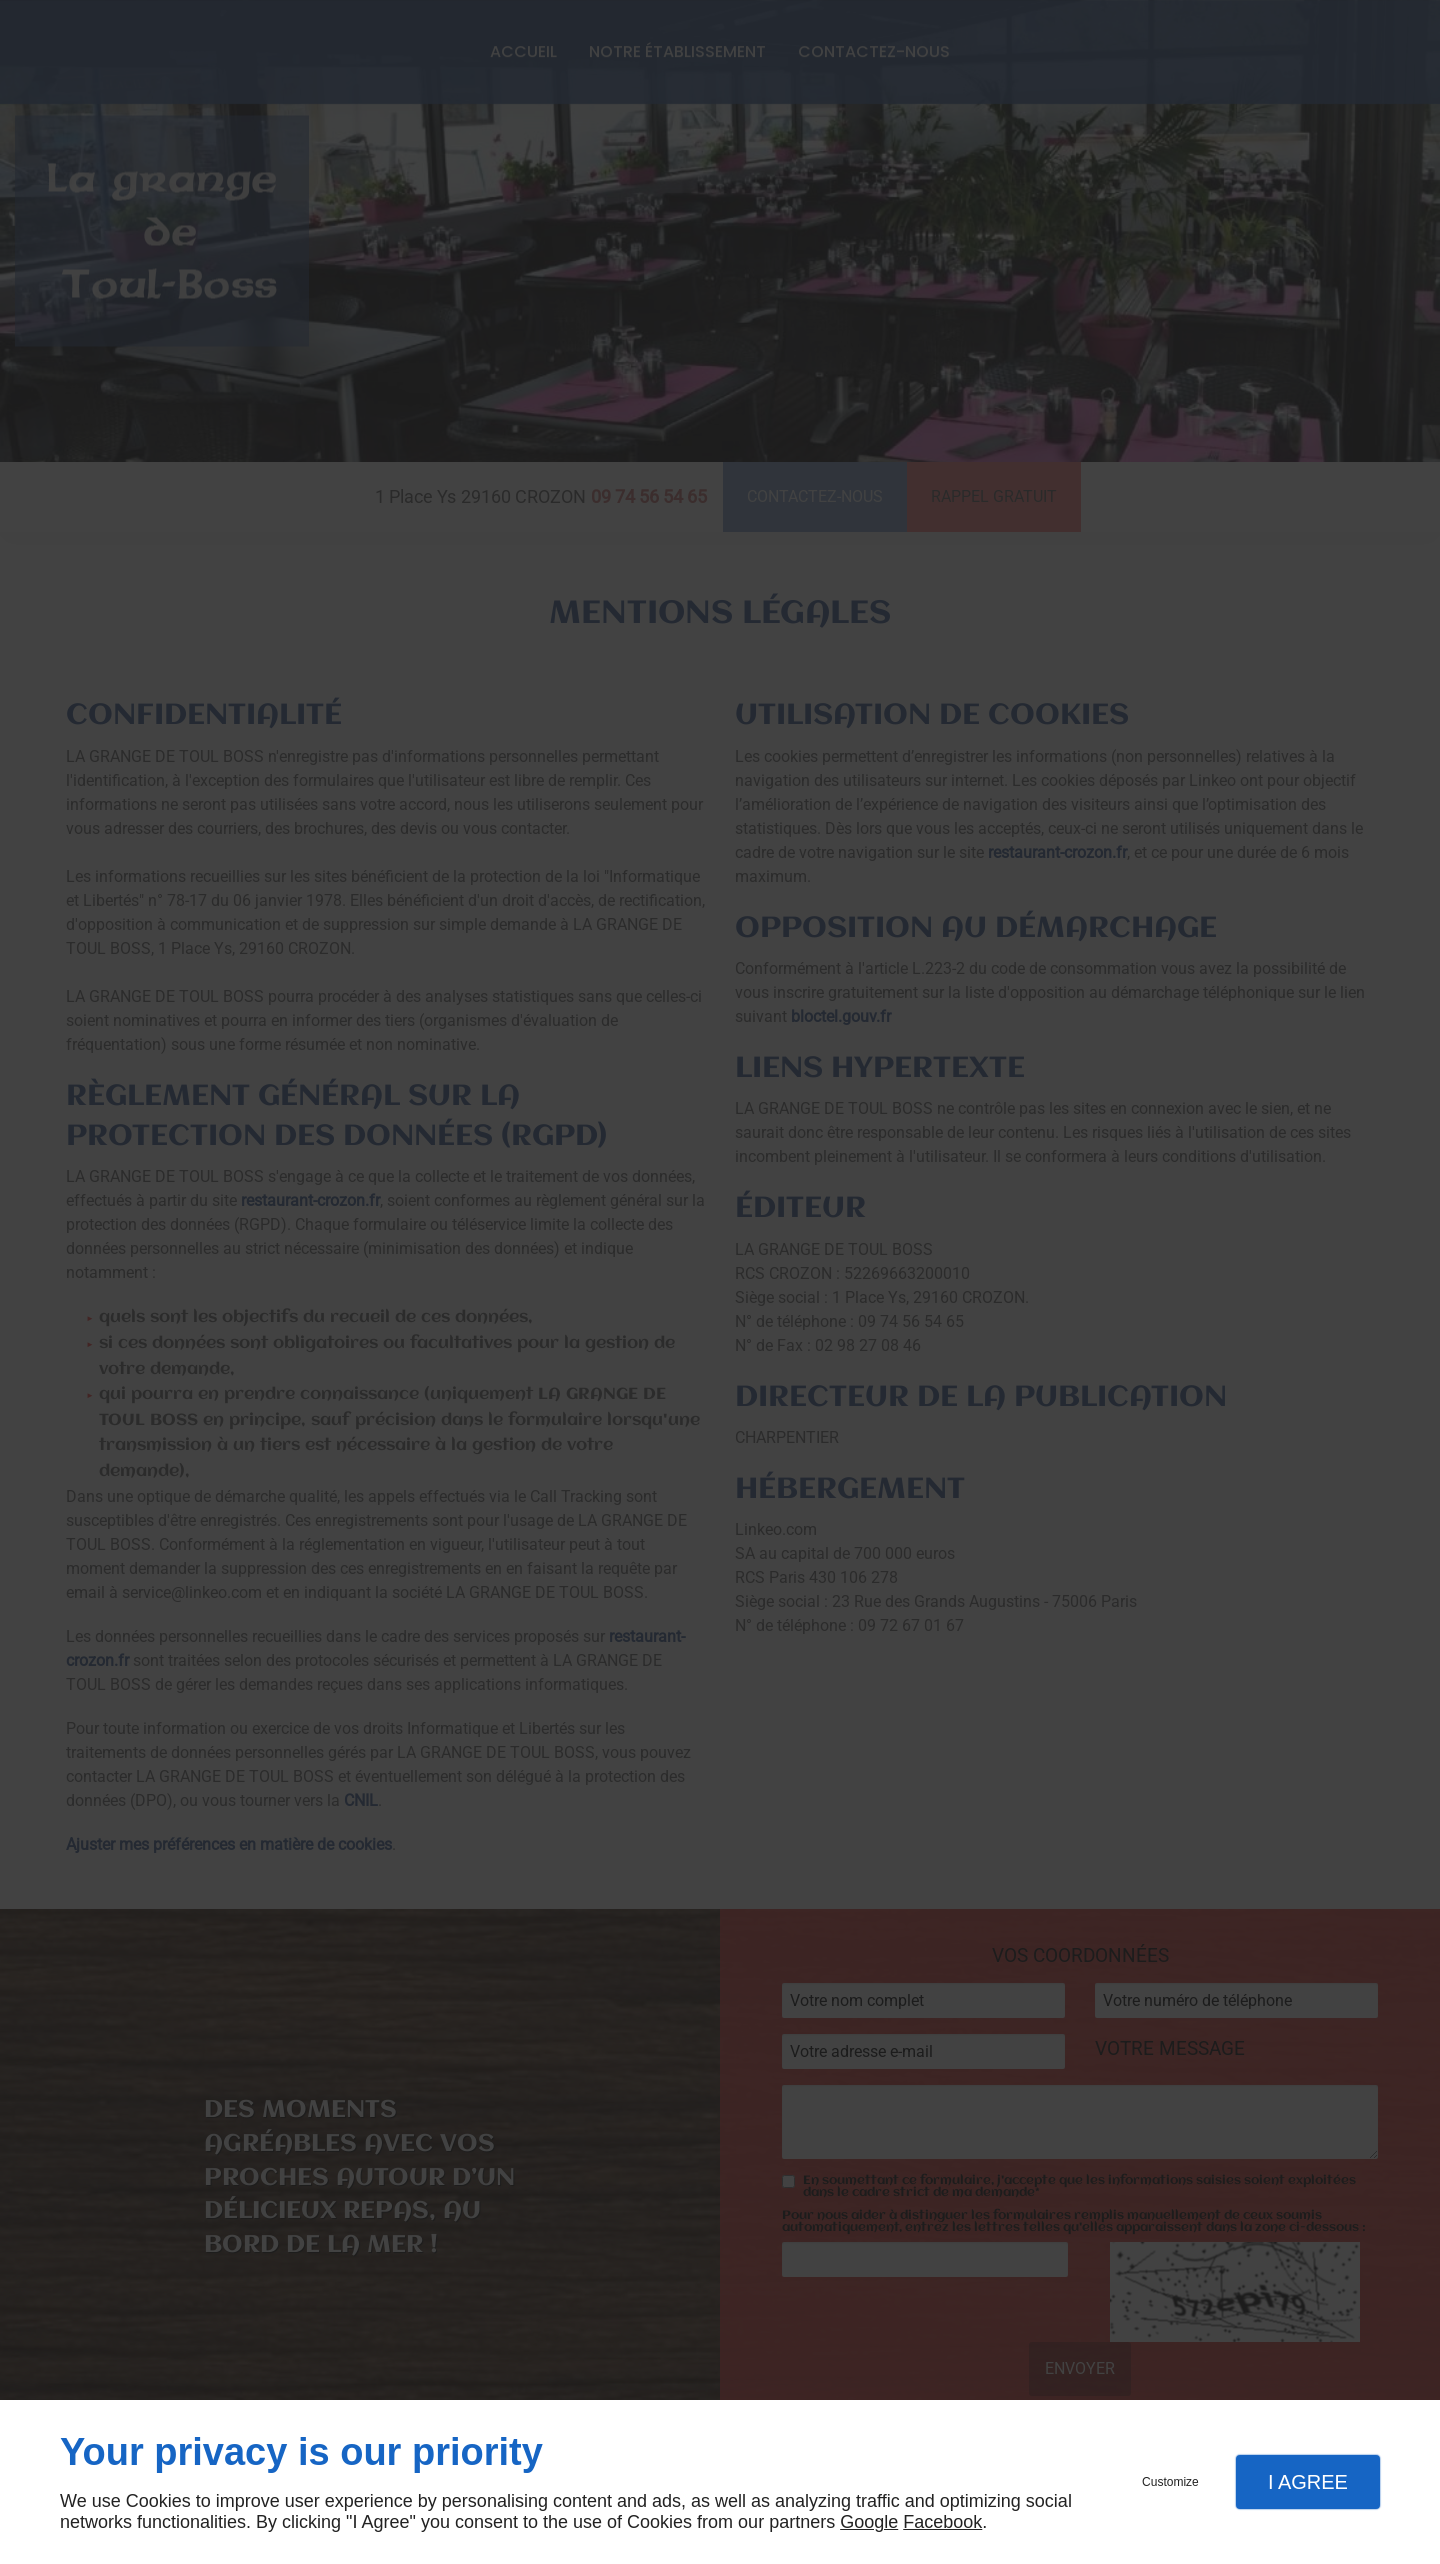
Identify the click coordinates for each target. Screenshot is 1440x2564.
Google (869, 2522)
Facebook (942, 2522)
